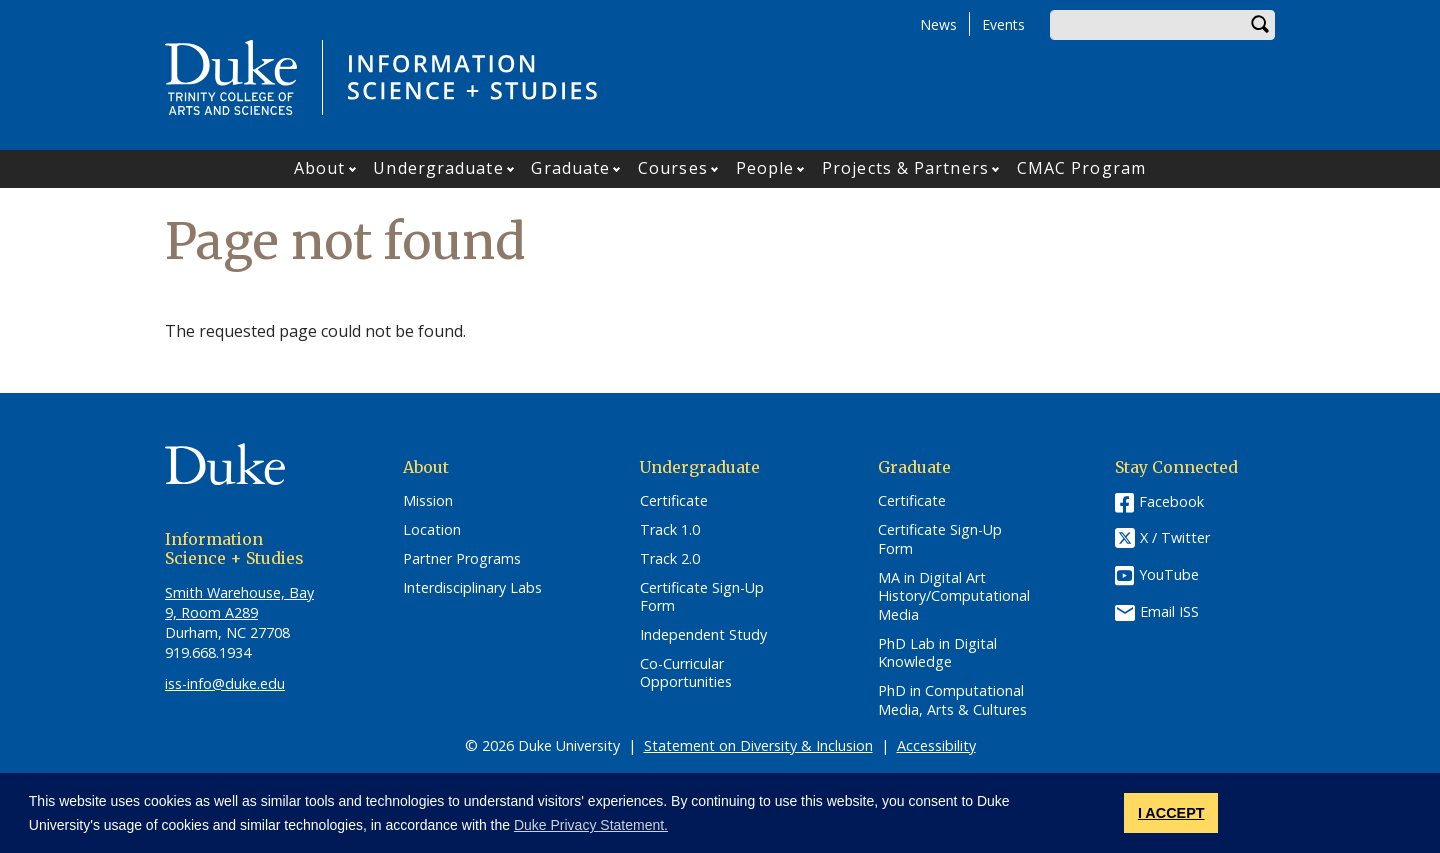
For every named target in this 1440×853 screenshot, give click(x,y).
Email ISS (1169, 611)
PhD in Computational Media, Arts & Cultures (952, 700)
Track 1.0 (670, 530)
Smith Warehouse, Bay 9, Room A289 (239, 602)
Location (432, 530)
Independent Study (703, 635)
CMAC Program (1081, 168)
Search (1260, 25)
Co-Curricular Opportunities (686, 673)
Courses (673, 168)
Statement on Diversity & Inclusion (758, 745)
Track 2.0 (670, 559)
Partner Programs (462, 559)
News (938, 24)
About (320, 168)
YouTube (1169, 574)
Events (1003, 24)
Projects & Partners (905, 168)
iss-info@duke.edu (225, 683)
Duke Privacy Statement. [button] (591, 825)
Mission (428, 501)
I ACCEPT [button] (1171, 813)
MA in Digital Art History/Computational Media (954, 596)
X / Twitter (1175, 538)
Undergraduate (438, 168)
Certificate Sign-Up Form (702, 597)
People (765, 168)
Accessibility (936, 745)
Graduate (570, 168)
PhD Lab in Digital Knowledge (937, 653)
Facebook (1171, 501)
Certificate (674, 501)
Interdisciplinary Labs (472, 588)
